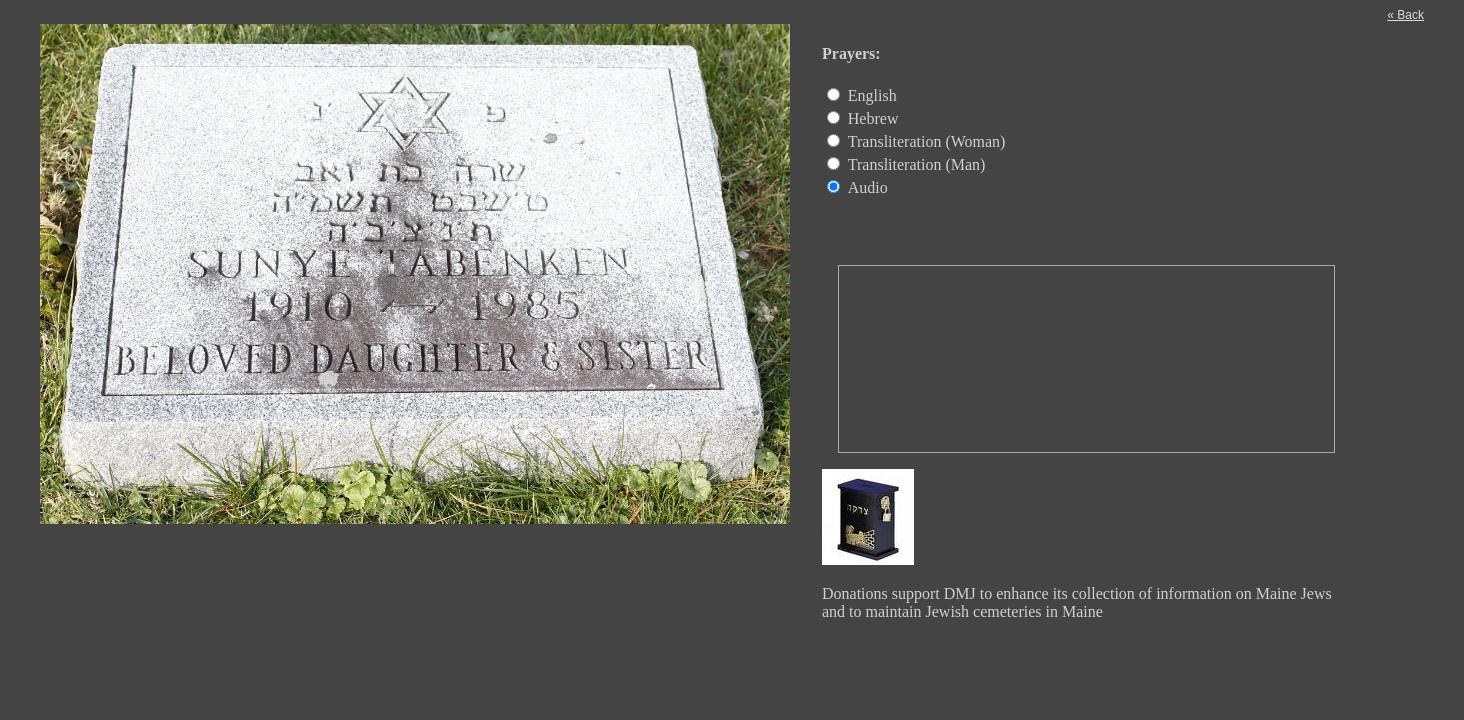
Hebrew (873, 118)
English (872, 95)
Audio (868, 187)
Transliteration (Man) (917, 164)
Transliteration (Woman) (927, 141)
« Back (1405, 15)
